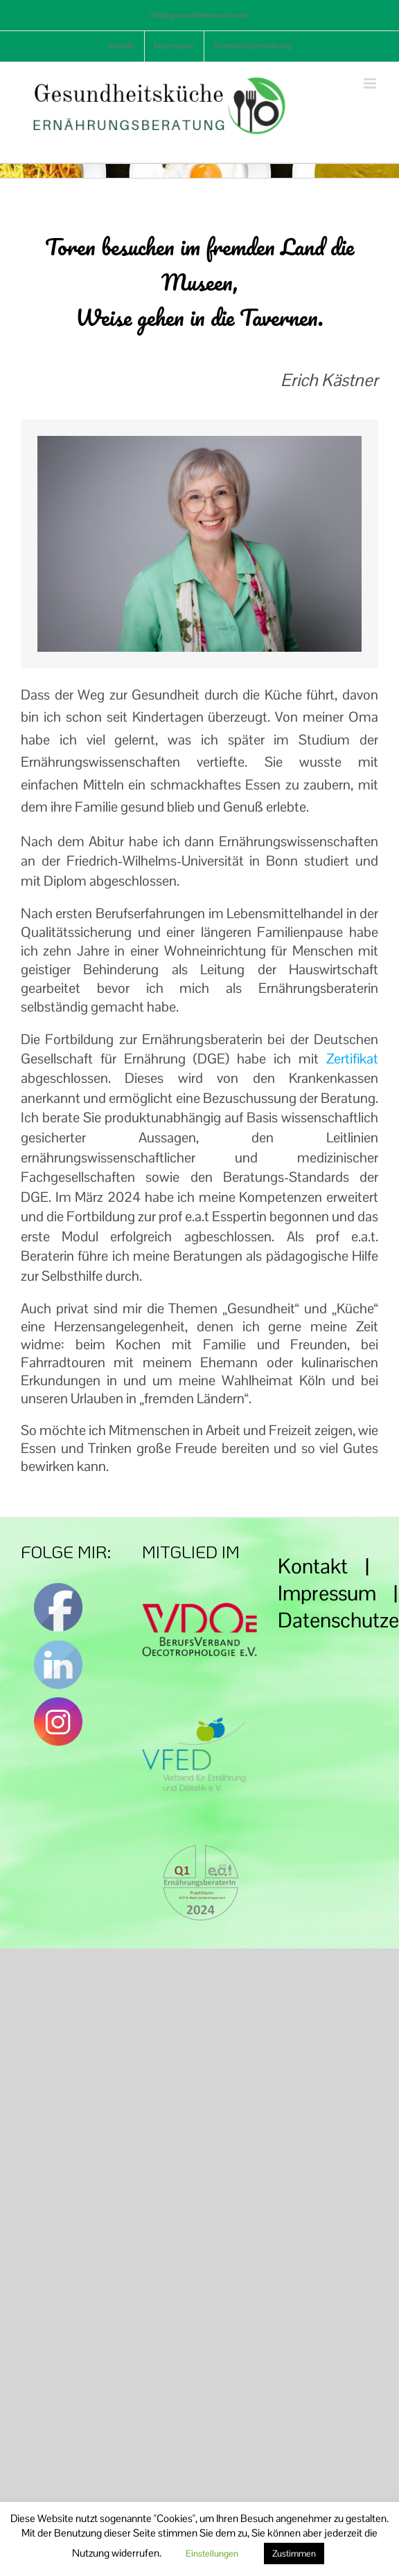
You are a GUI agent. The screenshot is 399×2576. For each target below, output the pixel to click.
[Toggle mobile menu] (371, 83)
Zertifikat (352, 1059)
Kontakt (313, 1566)
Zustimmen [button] (294, 2553)
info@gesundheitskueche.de (199, 15)
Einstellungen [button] (212, 2553)
